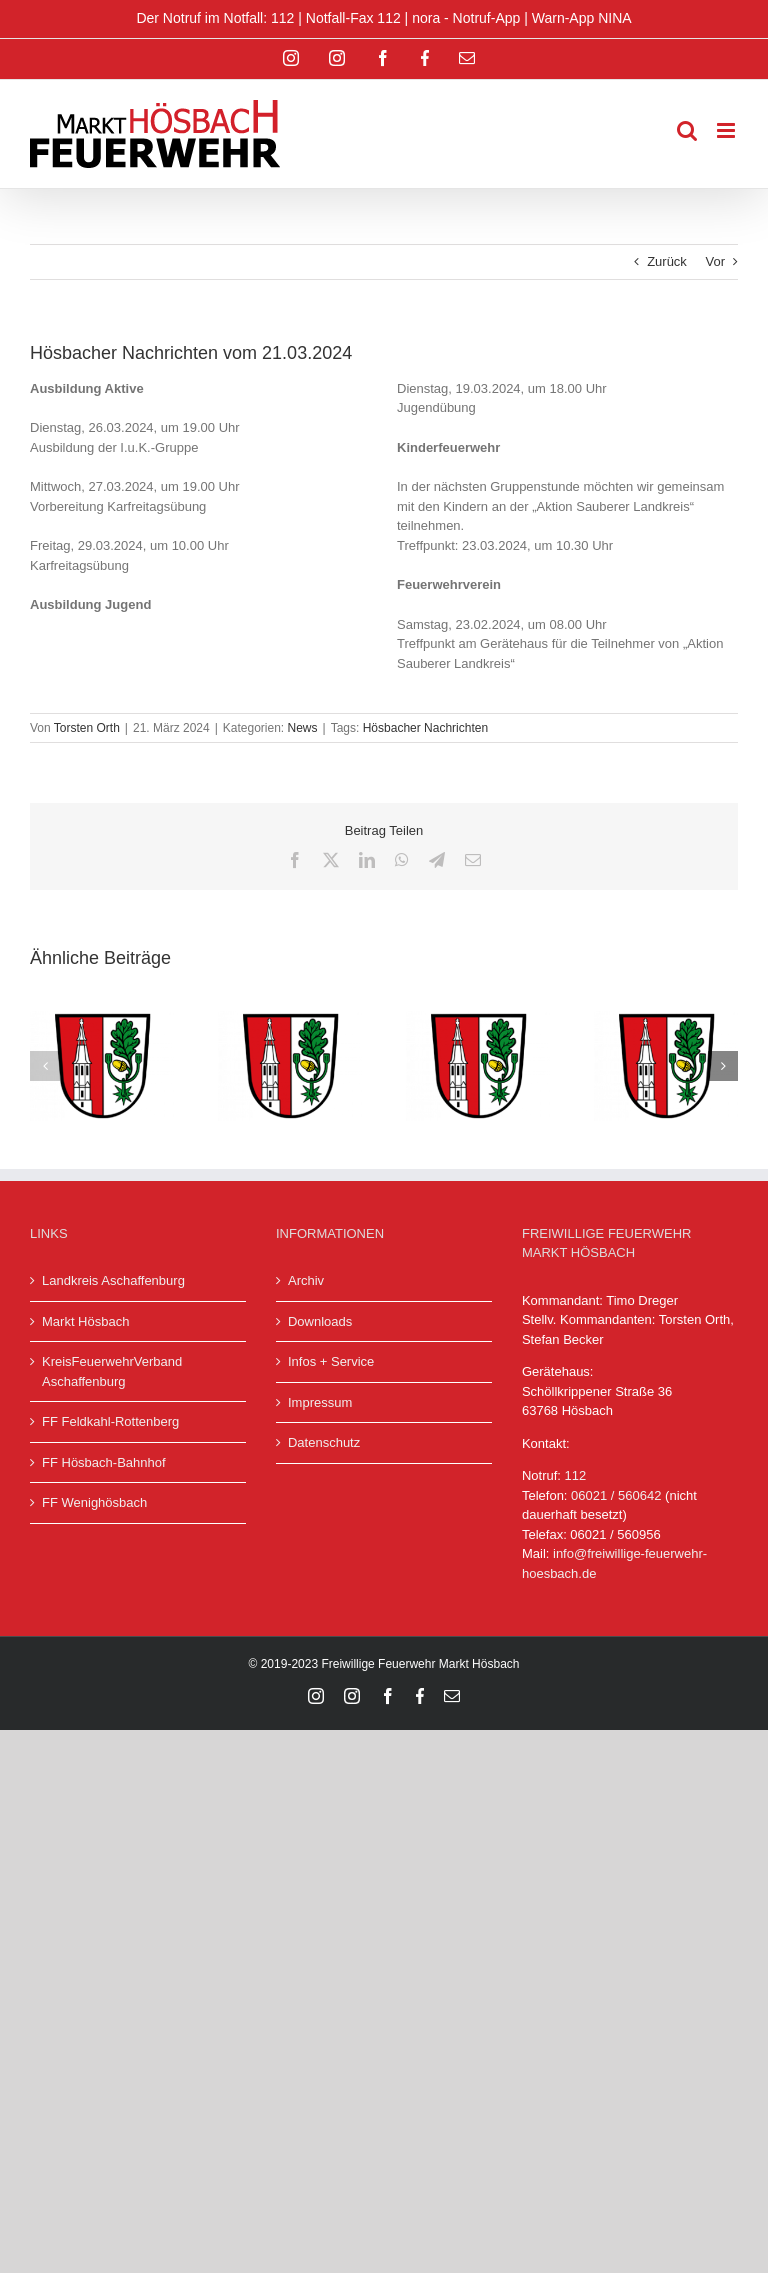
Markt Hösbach (85, 1321)
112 (576, 1475)
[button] (45, 1066)
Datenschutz (324, 1442)
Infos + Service (331, 1361)
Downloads (320, 1321)
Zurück (667, 261)
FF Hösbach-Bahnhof (104, 1462)
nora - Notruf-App (466, 18)
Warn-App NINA (582, 18)
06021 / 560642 (616, 1495)
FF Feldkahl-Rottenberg (110, 1421)
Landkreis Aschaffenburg (113, 1280)
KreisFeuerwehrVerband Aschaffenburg (112, 1371)
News (303, 728)
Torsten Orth (87, 728)
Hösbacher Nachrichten (425, 728)
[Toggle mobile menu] (727, 130)
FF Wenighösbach (94, 1502)
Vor (715, 261)
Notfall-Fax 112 (353, 18)
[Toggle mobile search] (687, 130)
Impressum (320, 1402)
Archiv (306, 1280)
